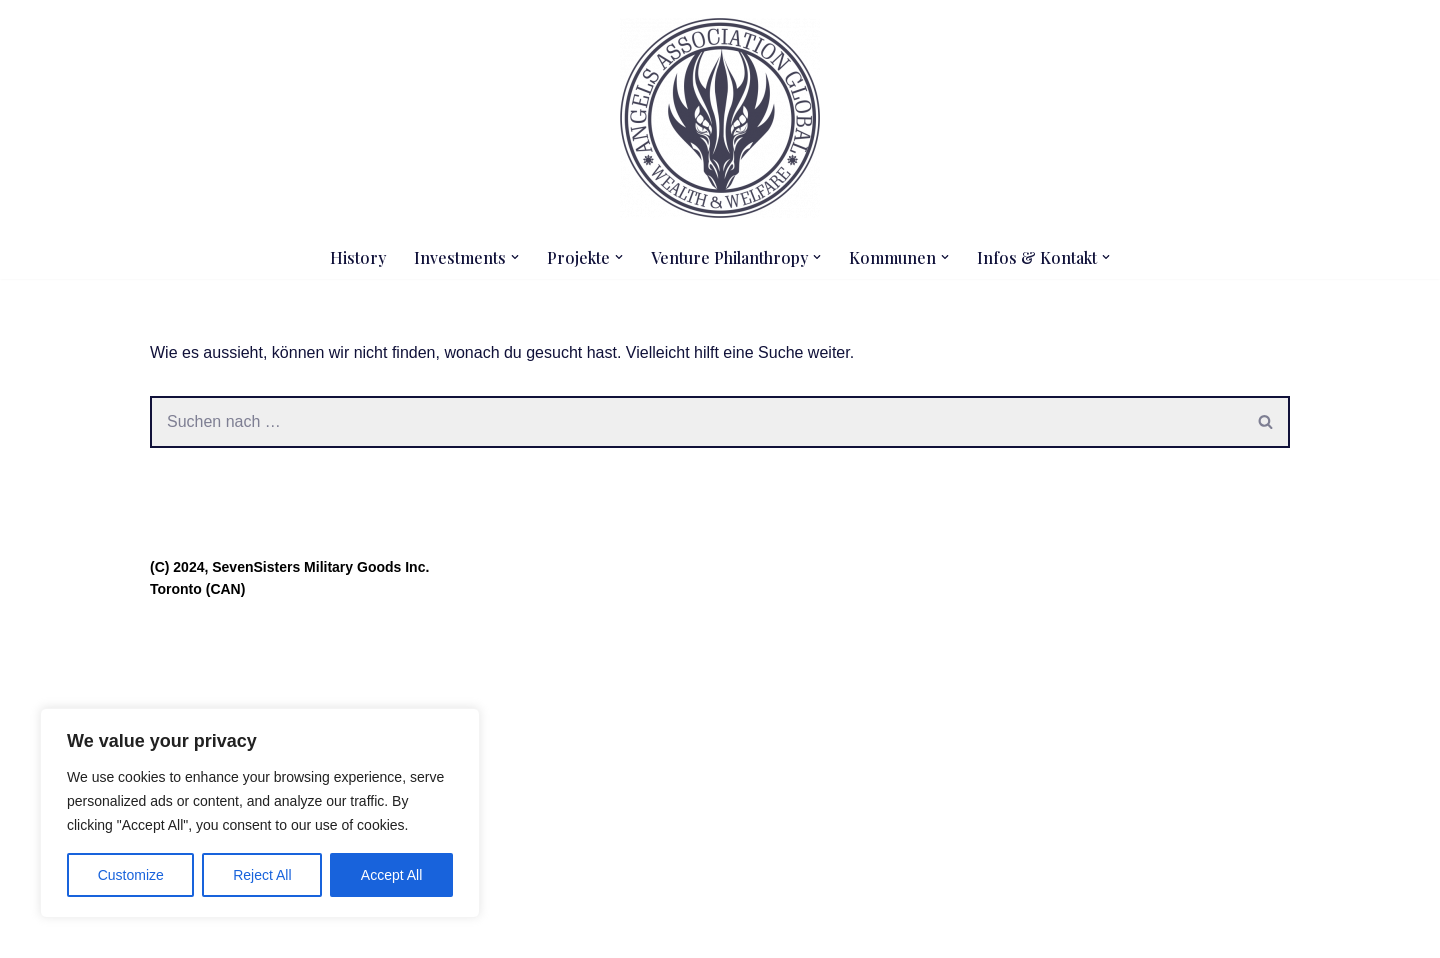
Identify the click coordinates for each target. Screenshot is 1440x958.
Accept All (391, 875)
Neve (168, 932)
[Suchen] (696, 422)
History (358, 257)
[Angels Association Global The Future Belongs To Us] (720, 118)
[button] (515, 257)
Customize (131, 875)
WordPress (351, 932)
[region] (260, 813)
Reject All (262, 875)
